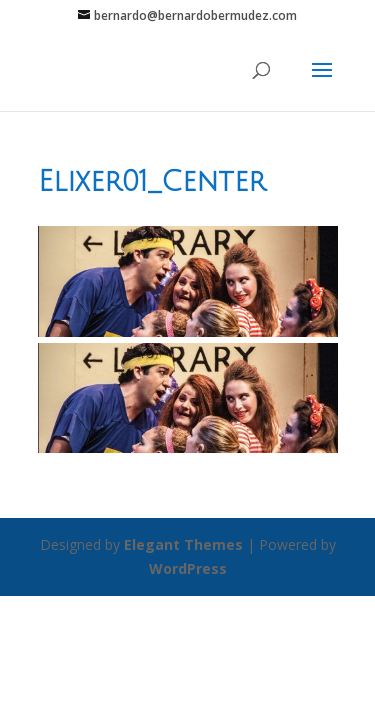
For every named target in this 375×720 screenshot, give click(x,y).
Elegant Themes (183, 544)
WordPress (188, 568)
